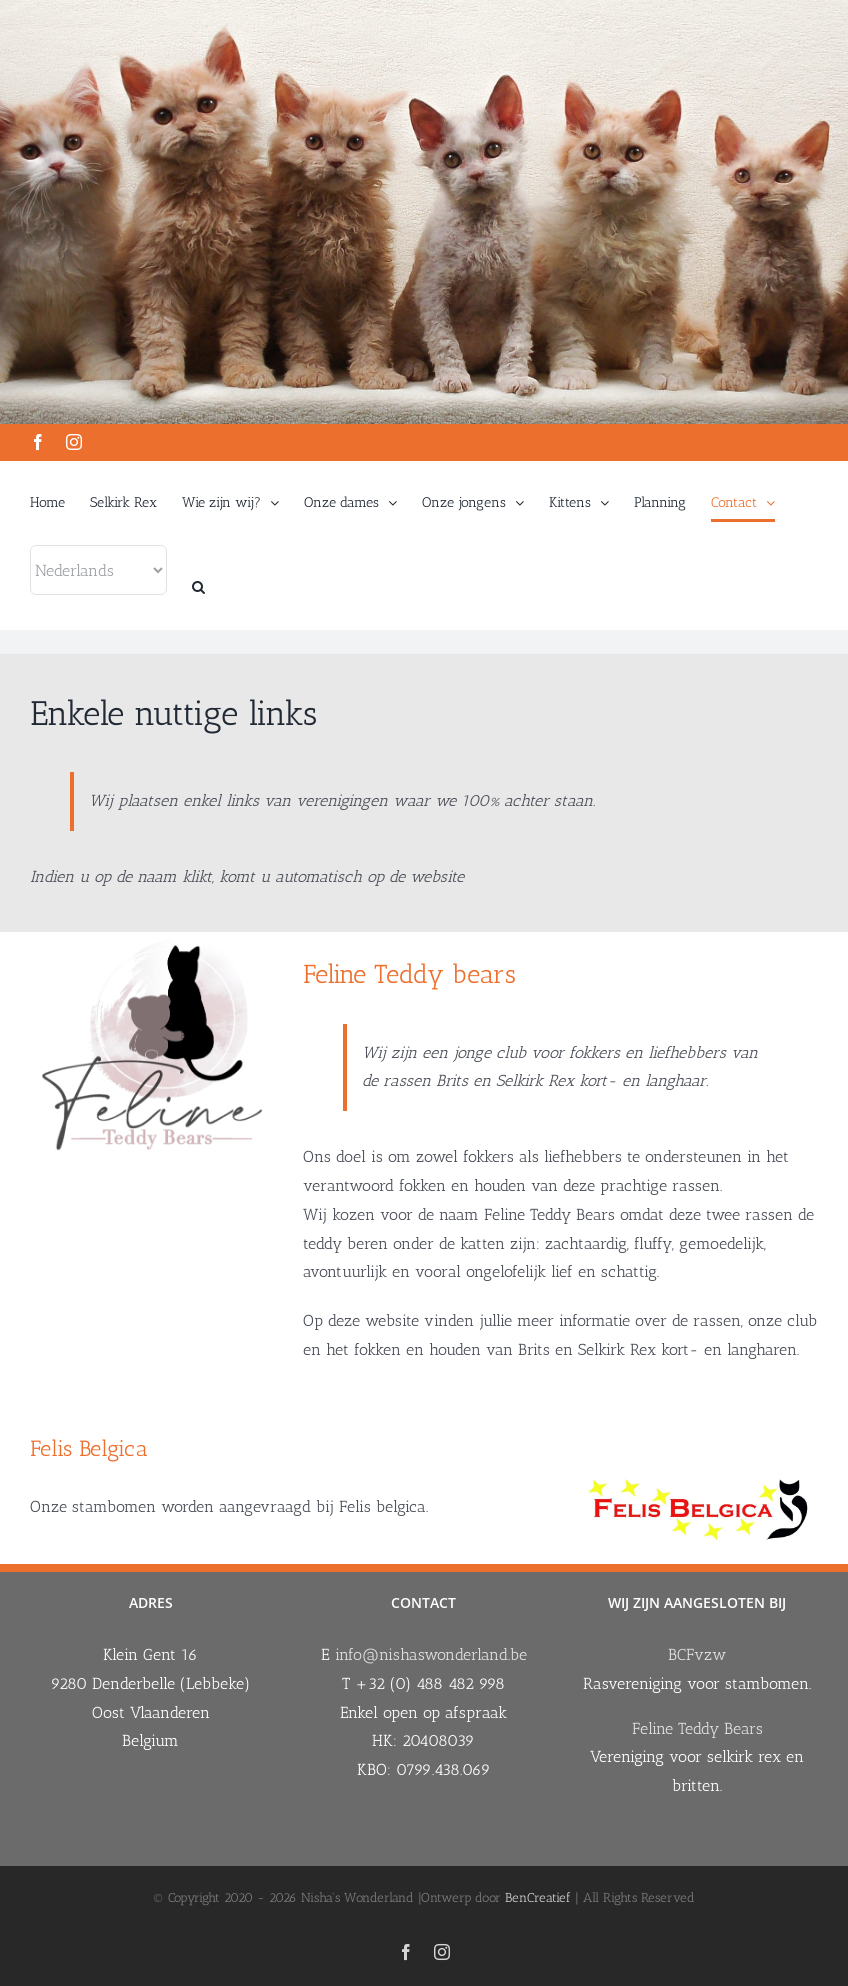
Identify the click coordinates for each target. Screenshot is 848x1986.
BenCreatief (538, 1896)
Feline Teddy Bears (697, 1727)
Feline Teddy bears (409, 973)
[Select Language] (98, 570)
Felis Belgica (89, 1447)
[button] (198, 587)
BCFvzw (697, 1653)
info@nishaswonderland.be (431, 1653)
